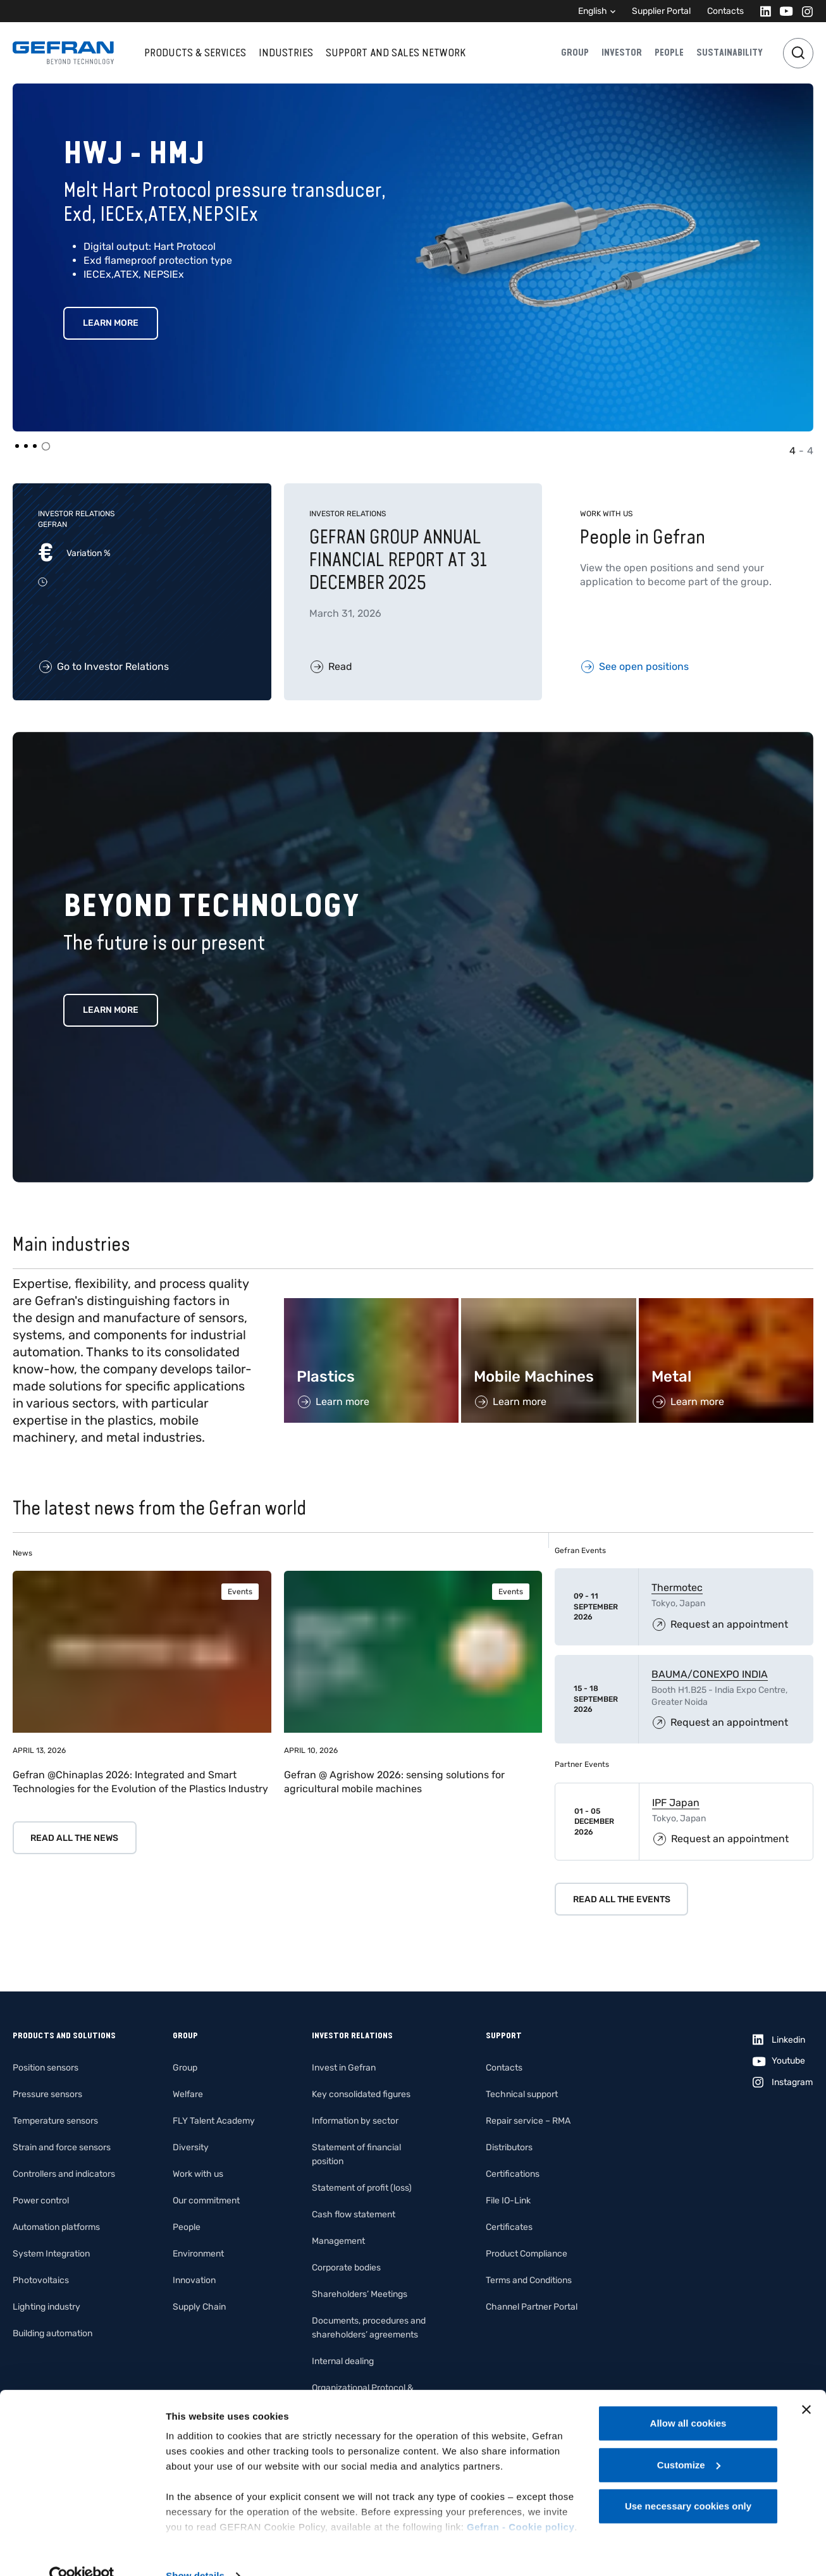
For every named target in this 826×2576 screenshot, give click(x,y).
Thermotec (677, 1588)
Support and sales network (395, 52)
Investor (621, 52)
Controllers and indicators (64, 2174)
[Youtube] (783, 11)
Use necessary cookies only (688, 2481)
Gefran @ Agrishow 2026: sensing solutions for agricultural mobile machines (394, 1782)
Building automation (52, 2333)
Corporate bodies (346, 2267)
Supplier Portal (661, 11)
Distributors (509, 2147)
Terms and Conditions (529, 2280)
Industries (286, 52)
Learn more (111, 1010)
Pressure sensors (47, 2094)
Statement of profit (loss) (362, 2188)
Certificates (509, 2227)
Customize (688, 2440)
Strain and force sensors (62, 2147)
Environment (198, 2253)
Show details (195, 2551)
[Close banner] (806, 2385)
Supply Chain (199, 2306)
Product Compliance (526, 2253)
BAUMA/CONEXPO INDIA (709, 1674)
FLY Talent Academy (214, 2120)
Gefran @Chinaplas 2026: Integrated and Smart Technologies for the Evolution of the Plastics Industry (140, 1782)
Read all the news (74, 1838)
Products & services (195, 52)
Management (338, 2241)
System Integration (51, 2253)
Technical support (522, 2094)
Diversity (191, 2147)
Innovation (194, 2280)
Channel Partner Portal (531, 2306)
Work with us (198, 2174)
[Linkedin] (762, 11)
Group (575, 52)
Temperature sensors (55, 2120)
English (592, 11)
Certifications (512, 2174)
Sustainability (729, 52)
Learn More (111, 323)
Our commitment (206, 2200)
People (669, 52)
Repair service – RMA (528, 2120)
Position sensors (45, 2067)
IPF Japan (676, 1803)
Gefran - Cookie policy (520, 2502)
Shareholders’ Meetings (359, 2294)
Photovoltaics (41, 2280)
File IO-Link (508, 2200)
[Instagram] (803, 11)
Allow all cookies (688, 2398)
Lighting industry (46, 2306)
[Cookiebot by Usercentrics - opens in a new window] (82, 2551)
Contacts (725, 11)
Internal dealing (343, 2361)
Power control (41, 2200)
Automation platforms (56, 2227)
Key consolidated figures (361, 2094)
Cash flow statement (353, 2214)
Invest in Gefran (344, 2067)
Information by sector (355, 2120)
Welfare (188, 2094)
